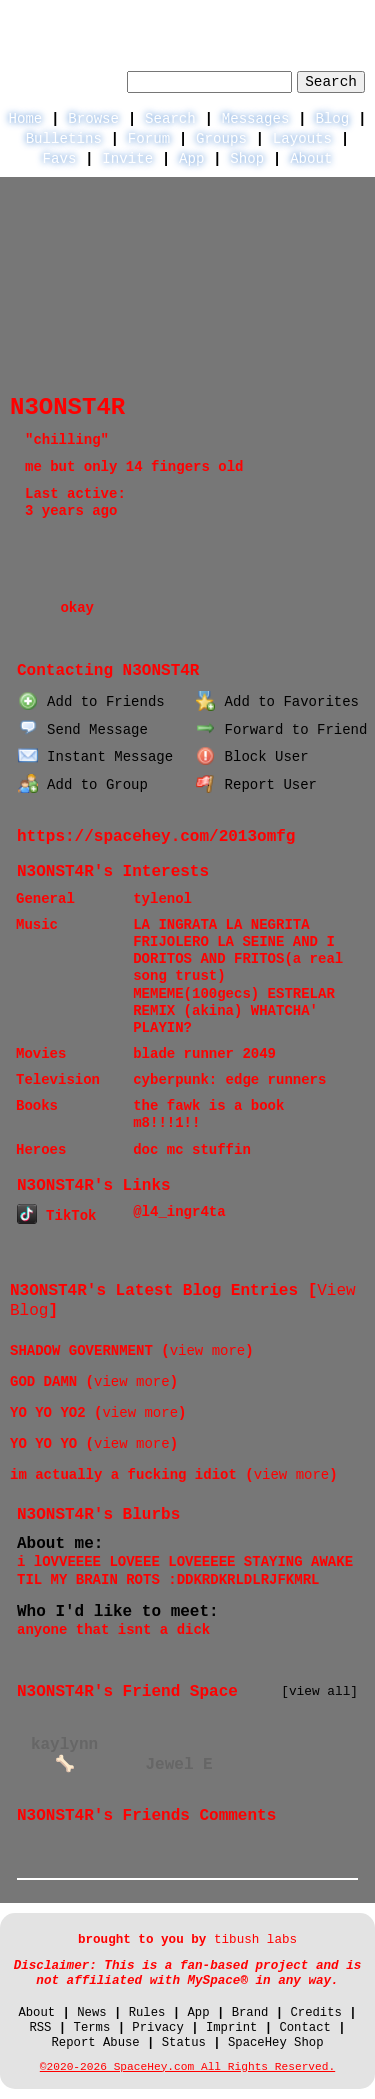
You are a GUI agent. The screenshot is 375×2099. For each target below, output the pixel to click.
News (91, 2013)
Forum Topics (194, 633)
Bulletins (64, 139)
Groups (221, 139)
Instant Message (95, 757)
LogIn (267, 16)
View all (294, 1844)
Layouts (302, 139)
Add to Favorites (277, 702)
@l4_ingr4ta (179, 1212)
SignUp (341, 16)
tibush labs (255, 1940)
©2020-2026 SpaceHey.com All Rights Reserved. (187, 2067)
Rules (147, 2013)
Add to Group (83, 785)
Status (184, 2043)
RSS (40, 2028)
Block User (252, 757)
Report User (256, 785)
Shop (247, 159)
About (311, 159)
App (191, 159)
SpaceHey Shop (276, 2043)
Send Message (83, 730)
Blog (332, 119)
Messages (256, 119)
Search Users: (66, 79)
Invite (127, 159)
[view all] (319, 1691)
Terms (92, 2028)
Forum (149, 139)
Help (203, 16)
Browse (93, 119)
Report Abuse (95, 2043)
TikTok (56, 1216)
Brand (250, 2013)
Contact (304, 2028)
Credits (315, 2013)
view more (208, 1351)
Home (25, 119)
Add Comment (63, 1861)
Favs (60, 159)
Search (331, 82)
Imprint (231, 2028)
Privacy (157, 2028)
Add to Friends (91, 702)
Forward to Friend (282, 730)
